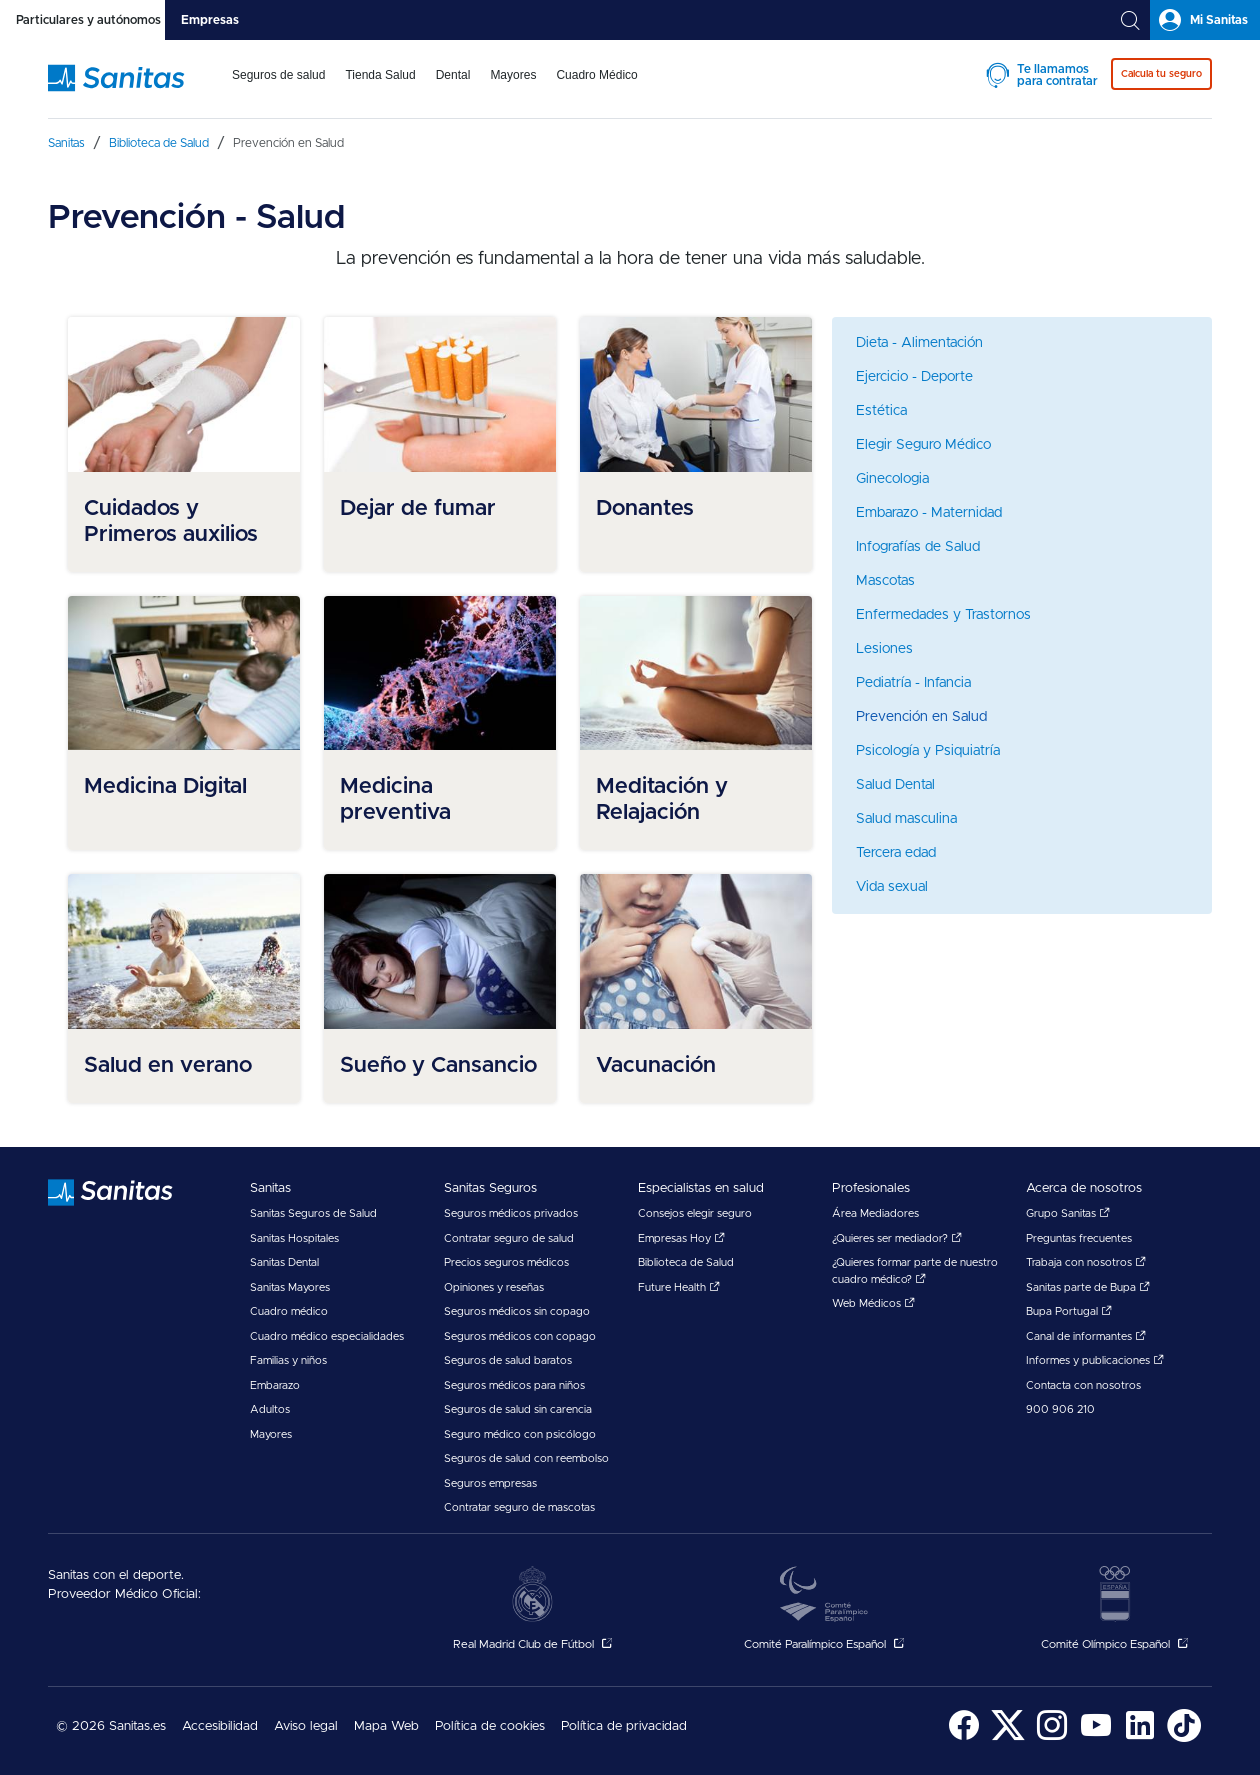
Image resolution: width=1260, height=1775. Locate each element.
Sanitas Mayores (290, 1287)
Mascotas (885, 581)
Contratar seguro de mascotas (519, 1507)
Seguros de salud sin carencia (518, 1409)
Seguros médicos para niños (514, 1385)
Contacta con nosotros (1083, 1385)
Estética (881, 411)
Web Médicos (873, 1303)
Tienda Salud (380, 75)
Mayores (513, 75)
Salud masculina (906, 819)
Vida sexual (892, 887)
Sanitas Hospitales (294, 1238)
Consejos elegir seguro (695, 1213)
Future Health (679, 1287)
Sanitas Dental (284, 1262)
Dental (453, 75)
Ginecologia (892, 479)
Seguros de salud (278, 75)
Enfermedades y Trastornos (943, 615)
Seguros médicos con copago (520, 1336)
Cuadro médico (289, 1311)
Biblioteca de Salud (686, 1262)
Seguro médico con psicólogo (520, 1434)
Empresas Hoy (681, 1238)
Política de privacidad (624, 1726)
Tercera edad (896, 853)
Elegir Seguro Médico (923, 445)
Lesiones (884, 649)
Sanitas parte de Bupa (1088, 1287)
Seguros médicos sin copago (517, 1311)
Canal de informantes (1086, 1336)
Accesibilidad (220, 1726)
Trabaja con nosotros (1086, 1262)
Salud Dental (895, 785)
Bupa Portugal (1069, 1311)
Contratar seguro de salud (509, 1238)
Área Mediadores (875, 1213)
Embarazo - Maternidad (929, 513)
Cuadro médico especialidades (327, 1336)
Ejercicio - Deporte (914, 377)
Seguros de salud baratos (508, 1360)
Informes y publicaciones (1095, 1360)
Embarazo (275, 1385)
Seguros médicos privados (511, 1213)
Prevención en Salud (921, 717)
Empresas (210, 20)
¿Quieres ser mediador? (897, 1238)
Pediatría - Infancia (913, 683)
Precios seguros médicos (506, 1262)
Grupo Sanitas (1068, 1213)
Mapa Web (386, 1726)
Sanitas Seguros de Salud (313, 1213)
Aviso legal (306, 1726)
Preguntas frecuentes (1079, 1238)
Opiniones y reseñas (494, 1287)
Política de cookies (490, 1726)
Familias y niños (288, 1360)
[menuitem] (278, 88)
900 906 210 (1060, 1409)
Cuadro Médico (596, 75)
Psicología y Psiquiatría (928, 751)
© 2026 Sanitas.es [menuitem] (111, 1726)
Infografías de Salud (918, 547)
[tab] (82, 20)
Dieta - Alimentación (919, 343)
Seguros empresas (490, 1483)
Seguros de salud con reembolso (526, 1458)
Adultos (270, 1409)
